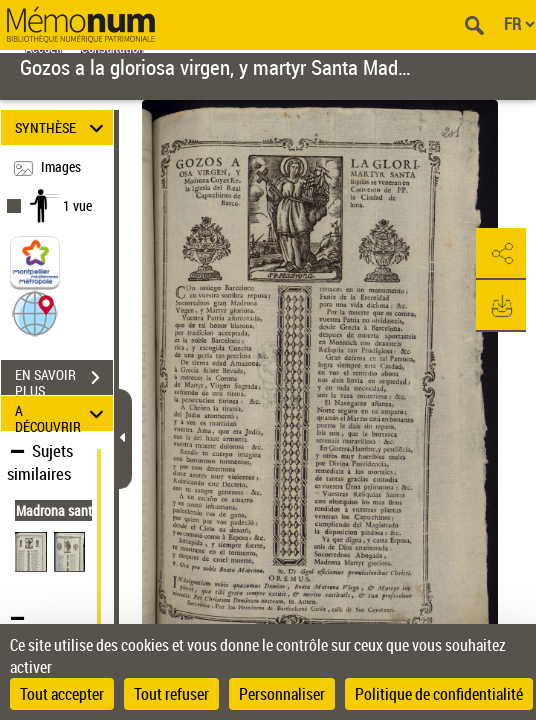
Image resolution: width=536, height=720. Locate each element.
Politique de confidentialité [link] (439, 694)
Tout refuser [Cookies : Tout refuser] (171, 694)
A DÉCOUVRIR (62, 413)
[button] (35, 312)
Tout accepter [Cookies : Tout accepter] (62, 694)
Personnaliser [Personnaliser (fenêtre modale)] (282, 694)
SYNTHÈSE (62, 127)
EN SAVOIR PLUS (64, 380)
